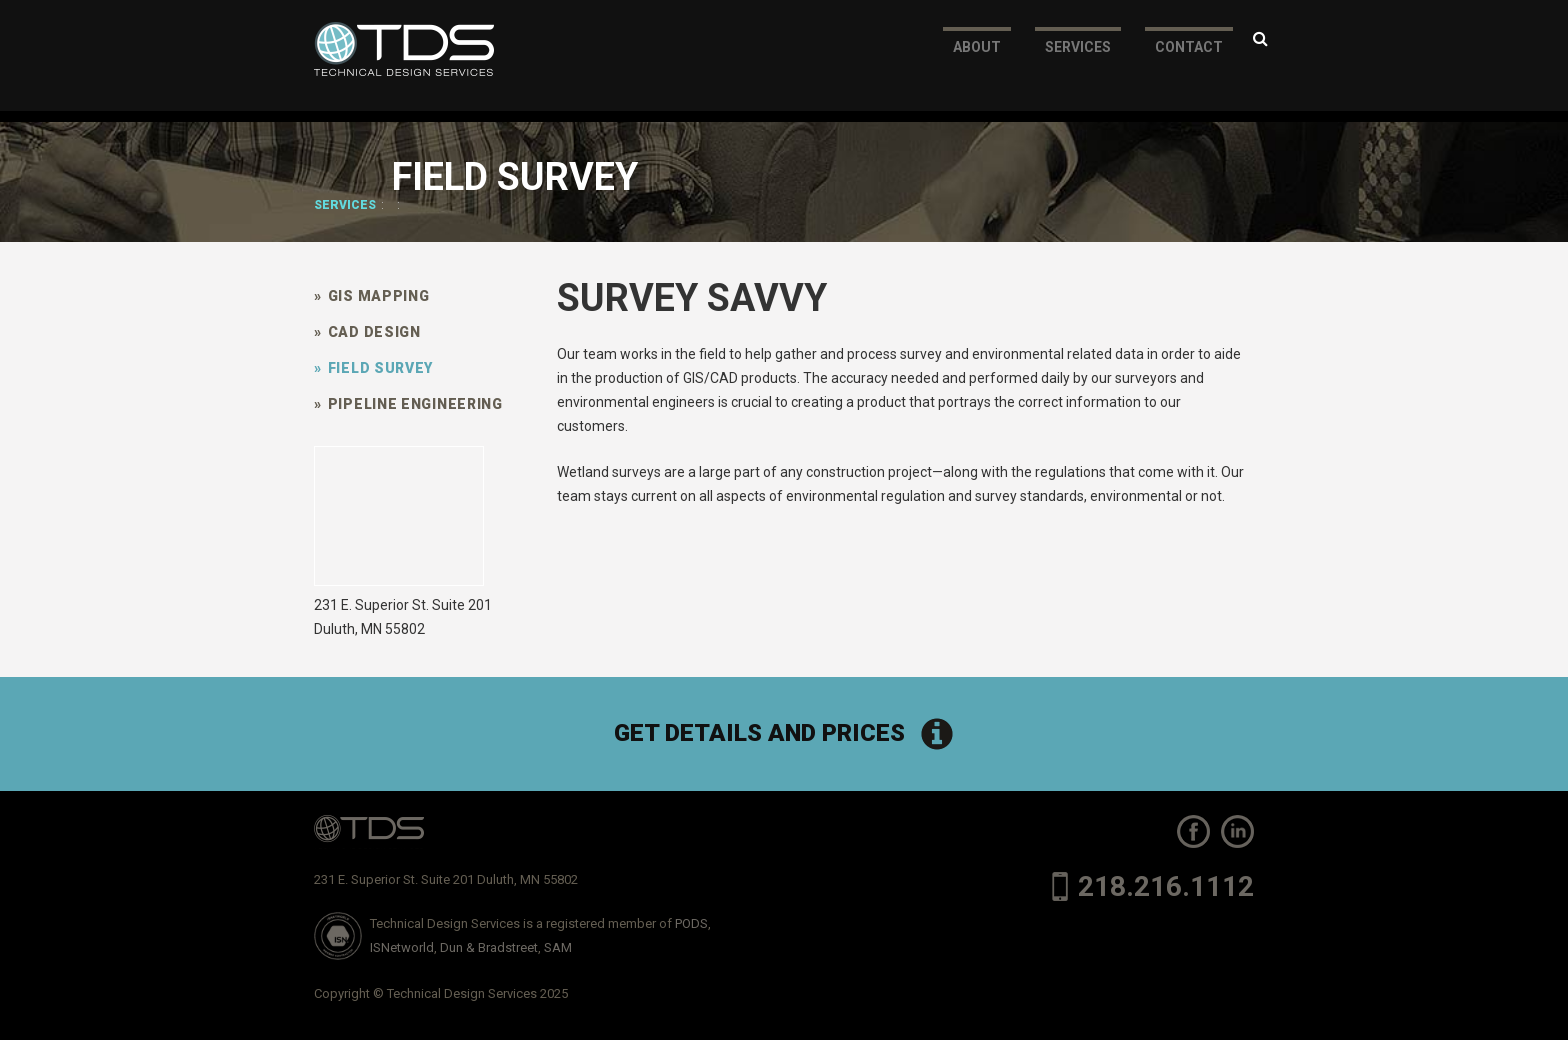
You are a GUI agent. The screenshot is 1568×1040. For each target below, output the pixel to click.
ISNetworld (402, 947)
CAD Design (367, 332)
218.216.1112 (1153, 886)
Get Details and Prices (784, 734)
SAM (558, 947)
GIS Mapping (371, 296)
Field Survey (373, 368)
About (977, 58)
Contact (1189, 58)
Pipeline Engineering (408, 404)
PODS (691, 923)
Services (1078, 58)
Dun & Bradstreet (489, 947)
